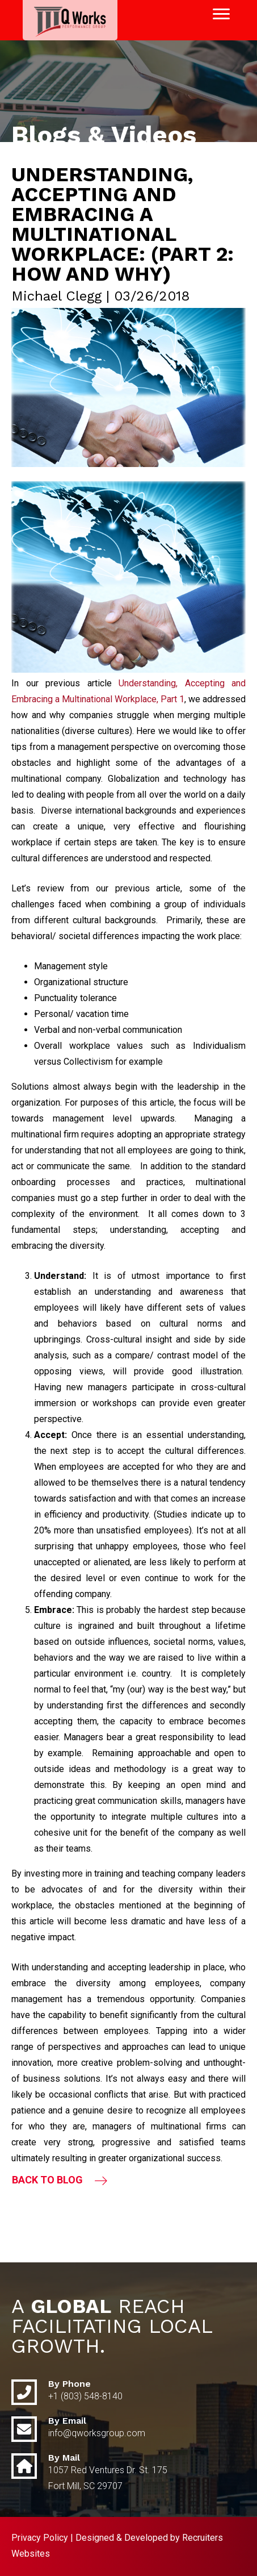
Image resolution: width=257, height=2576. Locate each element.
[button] (59, 2180)
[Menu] (221, 14)
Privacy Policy (39, 2537)
